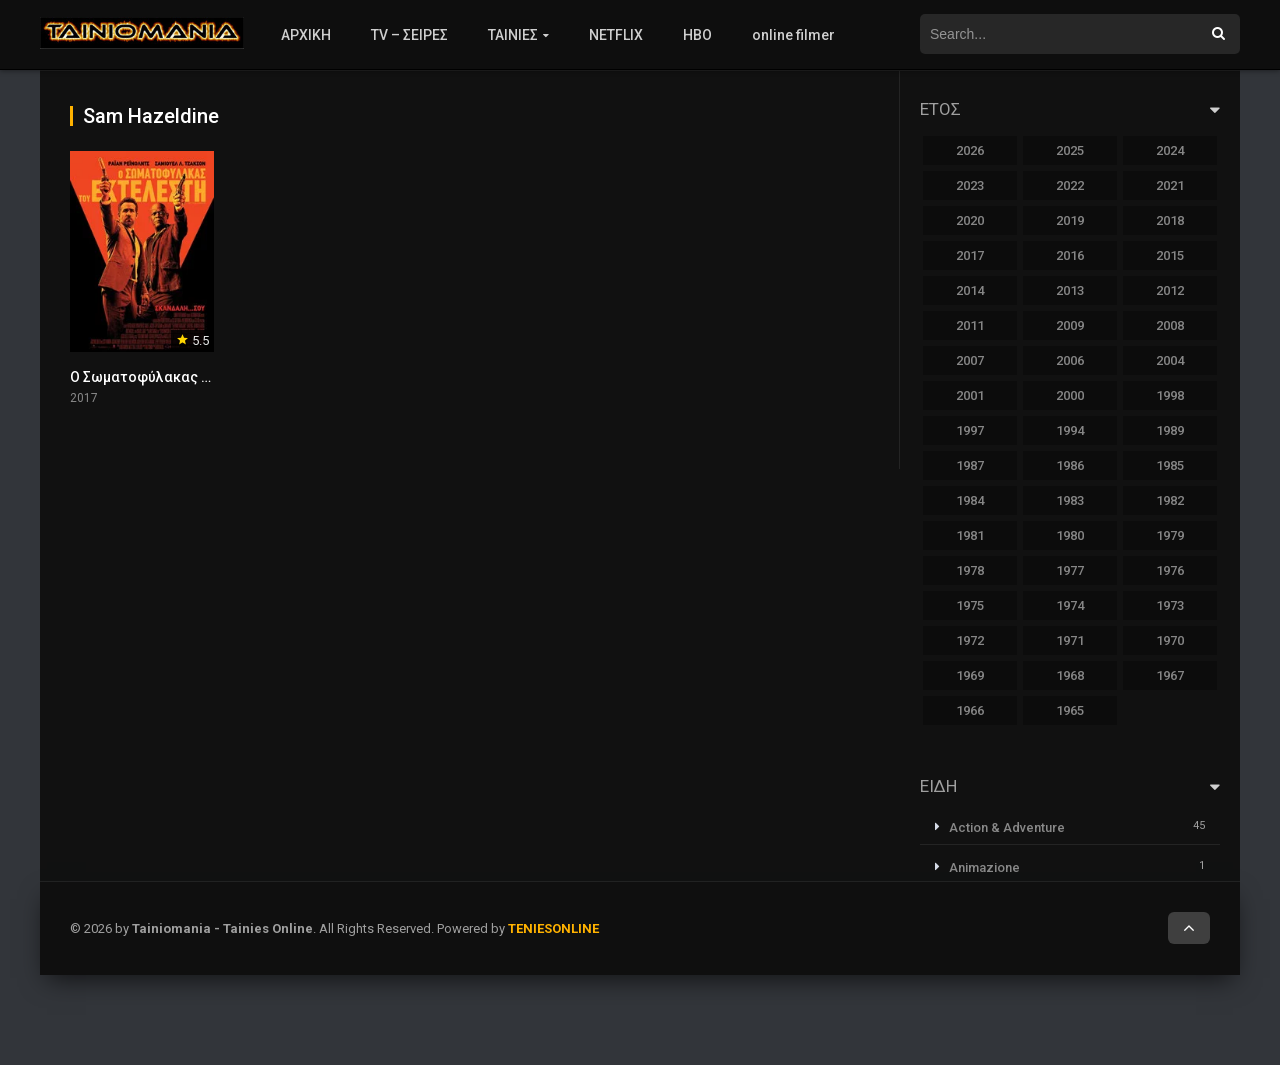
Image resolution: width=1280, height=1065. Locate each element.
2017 (970, 255)
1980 (1070, 535)
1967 (1170, 675)
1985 (1170, 465)
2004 (1170, 360)
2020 (970, 220)
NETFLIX (616, 35)
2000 (1070, 395)
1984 (970, 500)
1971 (1070, 640)
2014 (970, 290)
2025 (1070, 150)
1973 (1170, 605)
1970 (1170, 640)
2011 (970, 325)
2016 (1070, 255)
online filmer (793, 35)
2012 (1170, 290)
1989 (1170, 430)
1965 (1070, 710)
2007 (970, 360)
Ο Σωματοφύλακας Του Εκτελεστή (185, 377)
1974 (1070, 605)
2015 (1170, 255)
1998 (1170, 395)
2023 (970, 185)
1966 (970, 710)
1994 (1070, 430)
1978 (970, 570)
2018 (1170, 220)
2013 (1070, 290)
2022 (1070, 185)
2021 (1170, 185)
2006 (1070, 360)
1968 (1070, 675)
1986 (1070, 465)
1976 (1170, 570)
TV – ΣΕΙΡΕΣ (409, 35)
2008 (1170, 325)
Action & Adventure (1007, 827)
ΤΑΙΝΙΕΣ (513, 35)
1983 (1070, 500)
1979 (1170, 535)
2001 (970, 395)
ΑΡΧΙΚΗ (306, 35)
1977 (1070, 570)
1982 (1170, 500)
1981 (970, 535)
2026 (970, 150)
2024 (1170, 150)
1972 (970, 640)
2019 (1070, 220)
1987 (970, 465)
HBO (697, 35)
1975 (970, 605)
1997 (970, 430)
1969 (970, 675)
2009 (1070, 325)
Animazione (984, 867)
